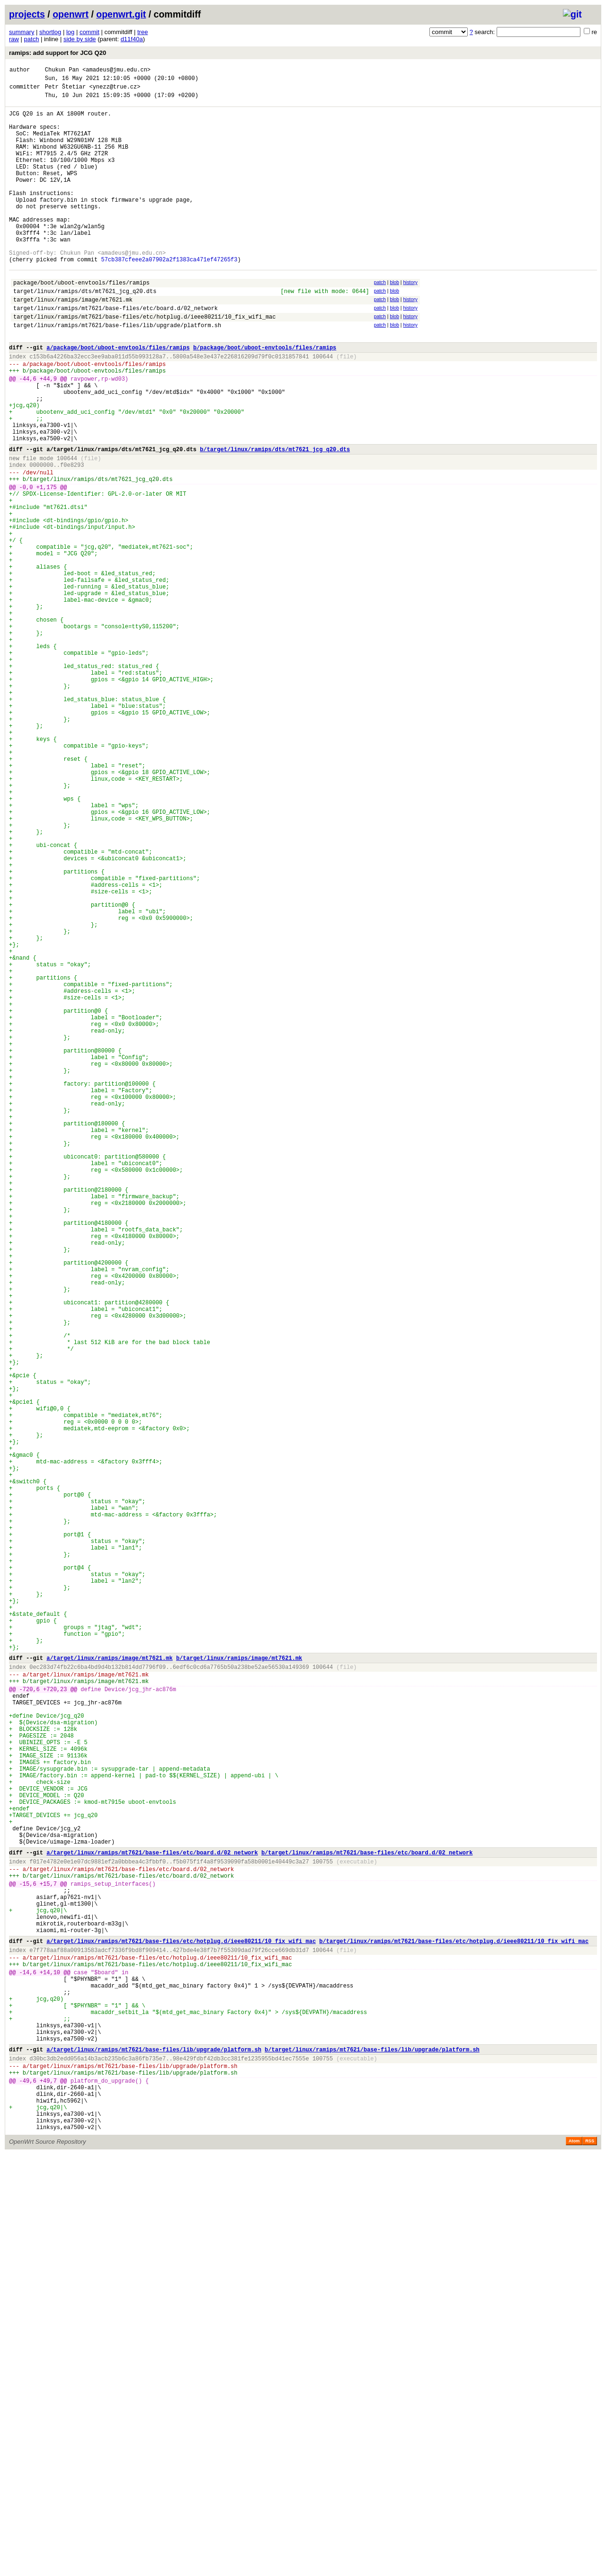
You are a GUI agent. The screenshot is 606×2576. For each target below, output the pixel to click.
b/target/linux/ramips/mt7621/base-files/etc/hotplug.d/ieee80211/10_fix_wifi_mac (453, 2326)
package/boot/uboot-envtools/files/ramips (81, 324)
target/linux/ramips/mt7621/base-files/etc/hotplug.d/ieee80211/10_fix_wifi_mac (144, 363)
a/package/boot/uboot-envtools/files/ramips (117, 398)
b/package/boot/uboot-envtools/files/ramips (264, 398)
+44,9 (48, 435)
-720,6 (29, 2023)
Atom (574, 2562)
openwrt (71, 14)
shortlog (50, 32)
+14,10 (50, 2363)
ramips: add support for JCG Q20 (57, 52)
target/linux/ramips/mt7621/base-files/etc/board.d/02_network (115, 353)
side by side (79, 39)
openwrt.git (121, 14)
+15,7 (48, 2257)
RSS (589, 2562)
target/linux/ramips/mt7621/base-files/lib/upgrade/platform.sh (117, 373)
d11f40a (132, 39)
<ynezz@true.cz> (114, 91)
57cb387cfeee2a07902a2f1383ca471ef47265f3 (169, 298)
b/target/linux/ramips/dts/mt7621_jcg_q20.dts (275, 520)
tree (142, 32)
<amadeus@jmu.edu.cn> (116, 71)
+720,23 (55, 2023)
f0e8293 (72, 539)
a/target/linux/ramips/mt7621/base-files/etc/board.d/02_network (152, 2220)
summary (21, 32)
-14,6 (27, 2363)
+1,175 (46, 565)
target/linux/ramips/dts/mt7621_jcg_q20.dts (84, 334)
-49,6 (27, 2492)
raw (14, 39)
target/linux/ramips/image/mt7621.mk (73, 343)
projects (27, 14)
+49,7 (48, 2492)
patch (31, 39)
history (410, 322)
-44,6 (27, 435)
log (70, 32)
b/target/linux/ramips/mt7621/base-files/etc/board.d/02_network (366, 2220)
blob (394, 322)
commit (89, 32)
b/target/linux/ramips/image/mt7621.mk (239, 1986)
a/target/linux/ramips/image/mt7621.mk (109, 1986)
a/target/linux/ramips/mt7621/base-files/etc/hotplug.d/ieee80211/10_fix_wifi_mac (181, 2326)
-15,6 (27, 2257)
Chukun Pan (62, 71)
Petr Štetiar (65, 91)
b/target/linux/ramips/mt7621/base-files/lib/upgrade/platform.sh (372, 2455)
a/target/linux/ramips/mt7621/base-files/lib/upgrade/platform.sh (153, 2455)
